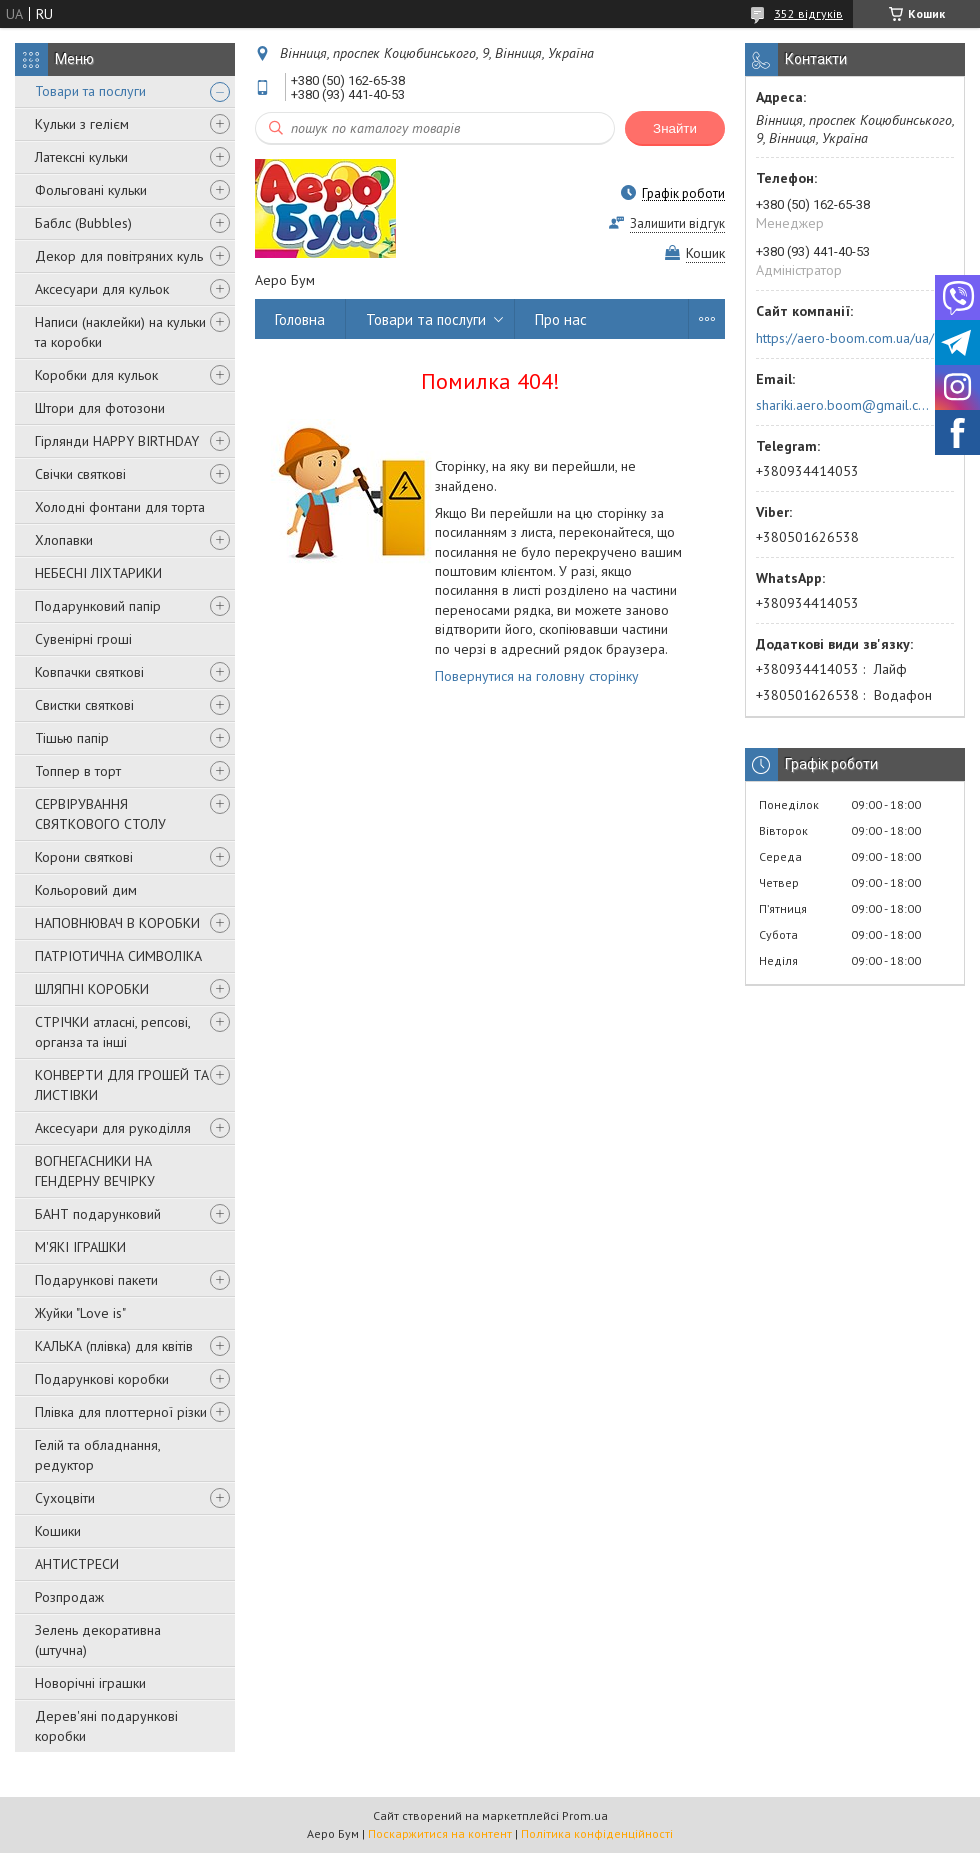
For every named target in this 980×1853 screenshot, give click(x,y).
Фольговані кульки (91, 190)
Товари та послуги (90, 91)
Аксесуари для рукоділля (113, 1128)
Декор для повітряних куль (119, 256)
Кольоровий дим (86, 890)
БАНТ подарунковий (98, 1214)
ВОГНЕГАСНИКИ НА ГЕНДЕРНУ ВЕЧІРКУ (95, 1171)
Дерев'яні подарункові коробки (106, 1726)
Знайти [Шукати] (675, 128)
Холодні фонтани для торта (120, 507)
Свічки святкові (80, 474)
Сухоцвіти (65, 1498)
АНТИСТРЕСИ (77, 1564)
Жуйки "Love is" (80, 1313)
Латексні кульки (81, 157)
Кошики (58, 1531)
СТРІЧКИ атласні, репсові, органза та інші (112, 1032)
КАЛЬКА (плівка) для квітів (114, 1346)
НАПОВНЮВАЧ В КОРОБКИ (117, 923)
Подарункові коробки (102, 1379)
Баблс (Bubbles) (83, 223)
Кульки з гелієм (82, 124)
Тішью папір (72, 738)
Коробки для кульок (96, 375)
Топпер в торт (78, 771)
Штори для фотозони (100, 408)
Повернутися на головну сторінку (537, 676)
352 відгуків (808, 13)
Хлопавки (64, 540)
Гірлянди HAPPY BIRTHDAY (117, 441)
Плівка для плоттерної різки (121, 1412)
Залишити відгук (677, 223)
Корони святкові (84, 857)
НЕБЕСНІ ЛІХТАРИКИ (98, 573)
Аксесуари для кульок (102, 289)
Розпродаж (69, 1597)
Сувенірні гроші (83, 639)
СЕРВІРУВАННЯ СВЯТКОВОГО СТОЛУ (100, 814)
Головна (300, 319)
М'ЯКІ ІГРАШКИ (80, 1247)
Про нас (561, 319)
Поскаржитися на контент (440, 1833)
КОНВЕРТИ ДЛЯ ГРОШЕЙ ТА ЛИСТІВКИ (122, 1085)
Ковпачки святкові (89, 672)
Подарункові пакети (96, 1280)
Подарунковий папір (98, 606)
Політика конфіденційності (597, 1833)
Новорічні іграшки (90, 1683)
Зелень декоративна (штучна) (98, 1640)
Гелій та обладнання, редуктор (97, 1455)
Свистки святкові (84, 705)
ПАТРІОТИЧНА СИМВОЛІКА (118, 956)
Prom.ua (585, 1815)
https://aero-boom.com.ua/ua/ (845, 338)
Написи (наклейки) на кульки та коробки (120, 332)
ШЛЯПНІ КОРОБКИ (92, 989)
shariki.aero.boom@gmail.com (843, 405)
